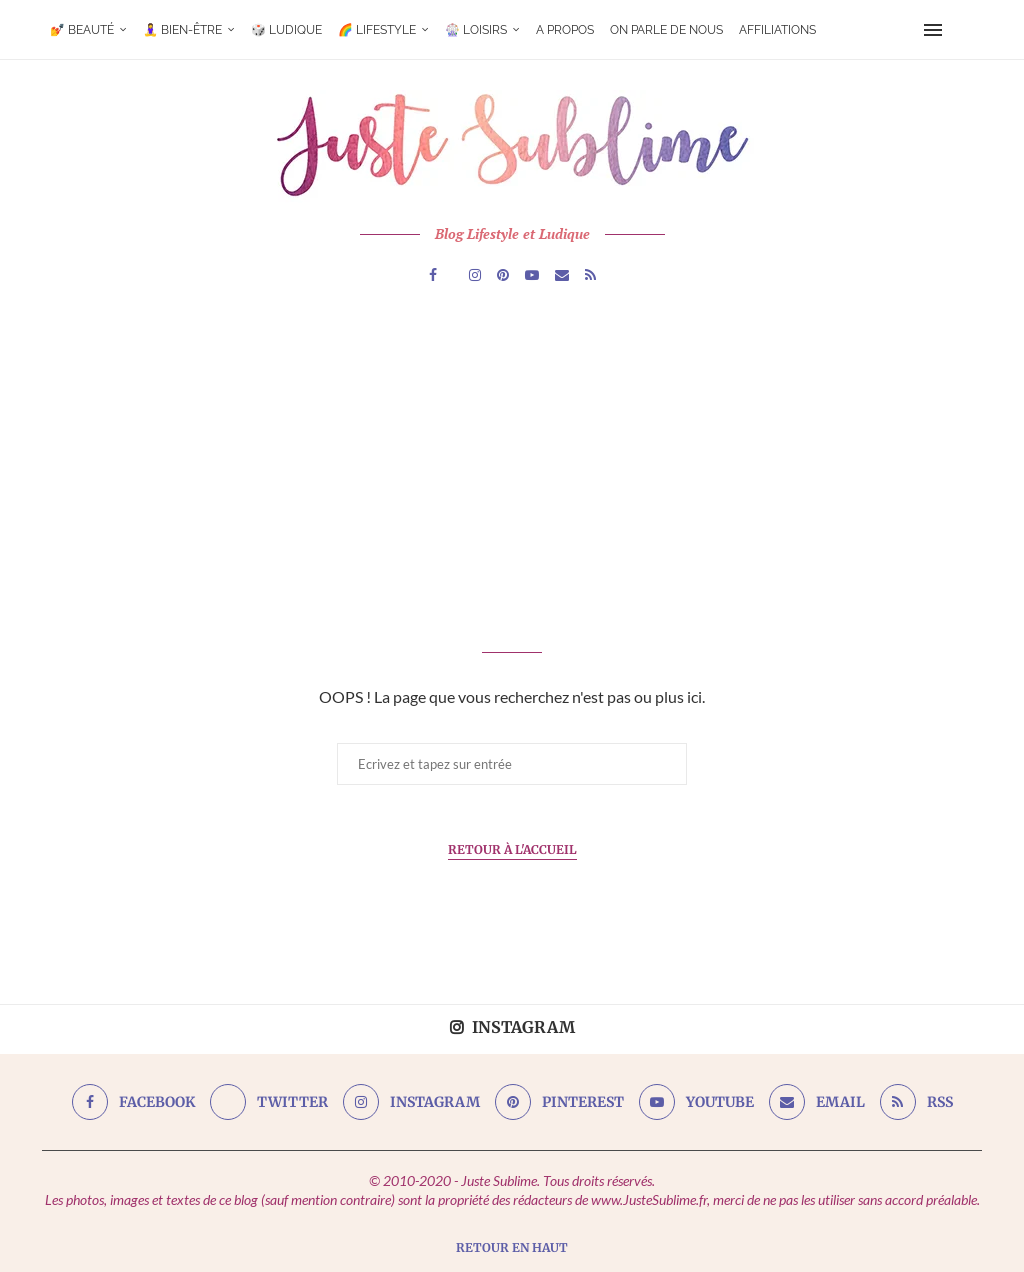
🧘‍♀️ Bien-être (182, 30)
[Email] (562, 275)
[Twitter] (269, 1102)
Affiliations (777, 30)
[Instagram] (475, 275)
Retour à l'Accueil (512, 849)
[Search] (964, 30)
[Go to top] (512, 1246)
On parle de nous (666, 30)
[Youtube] (532, 275)
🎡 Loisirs (476, 30)
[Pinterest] (503, 275)
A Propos (565, 30)
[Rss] (590, 275)
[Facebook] (433, 275)
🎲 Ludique (286, 30)
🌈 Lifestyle (377, 30)
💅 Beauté (82, 30)
